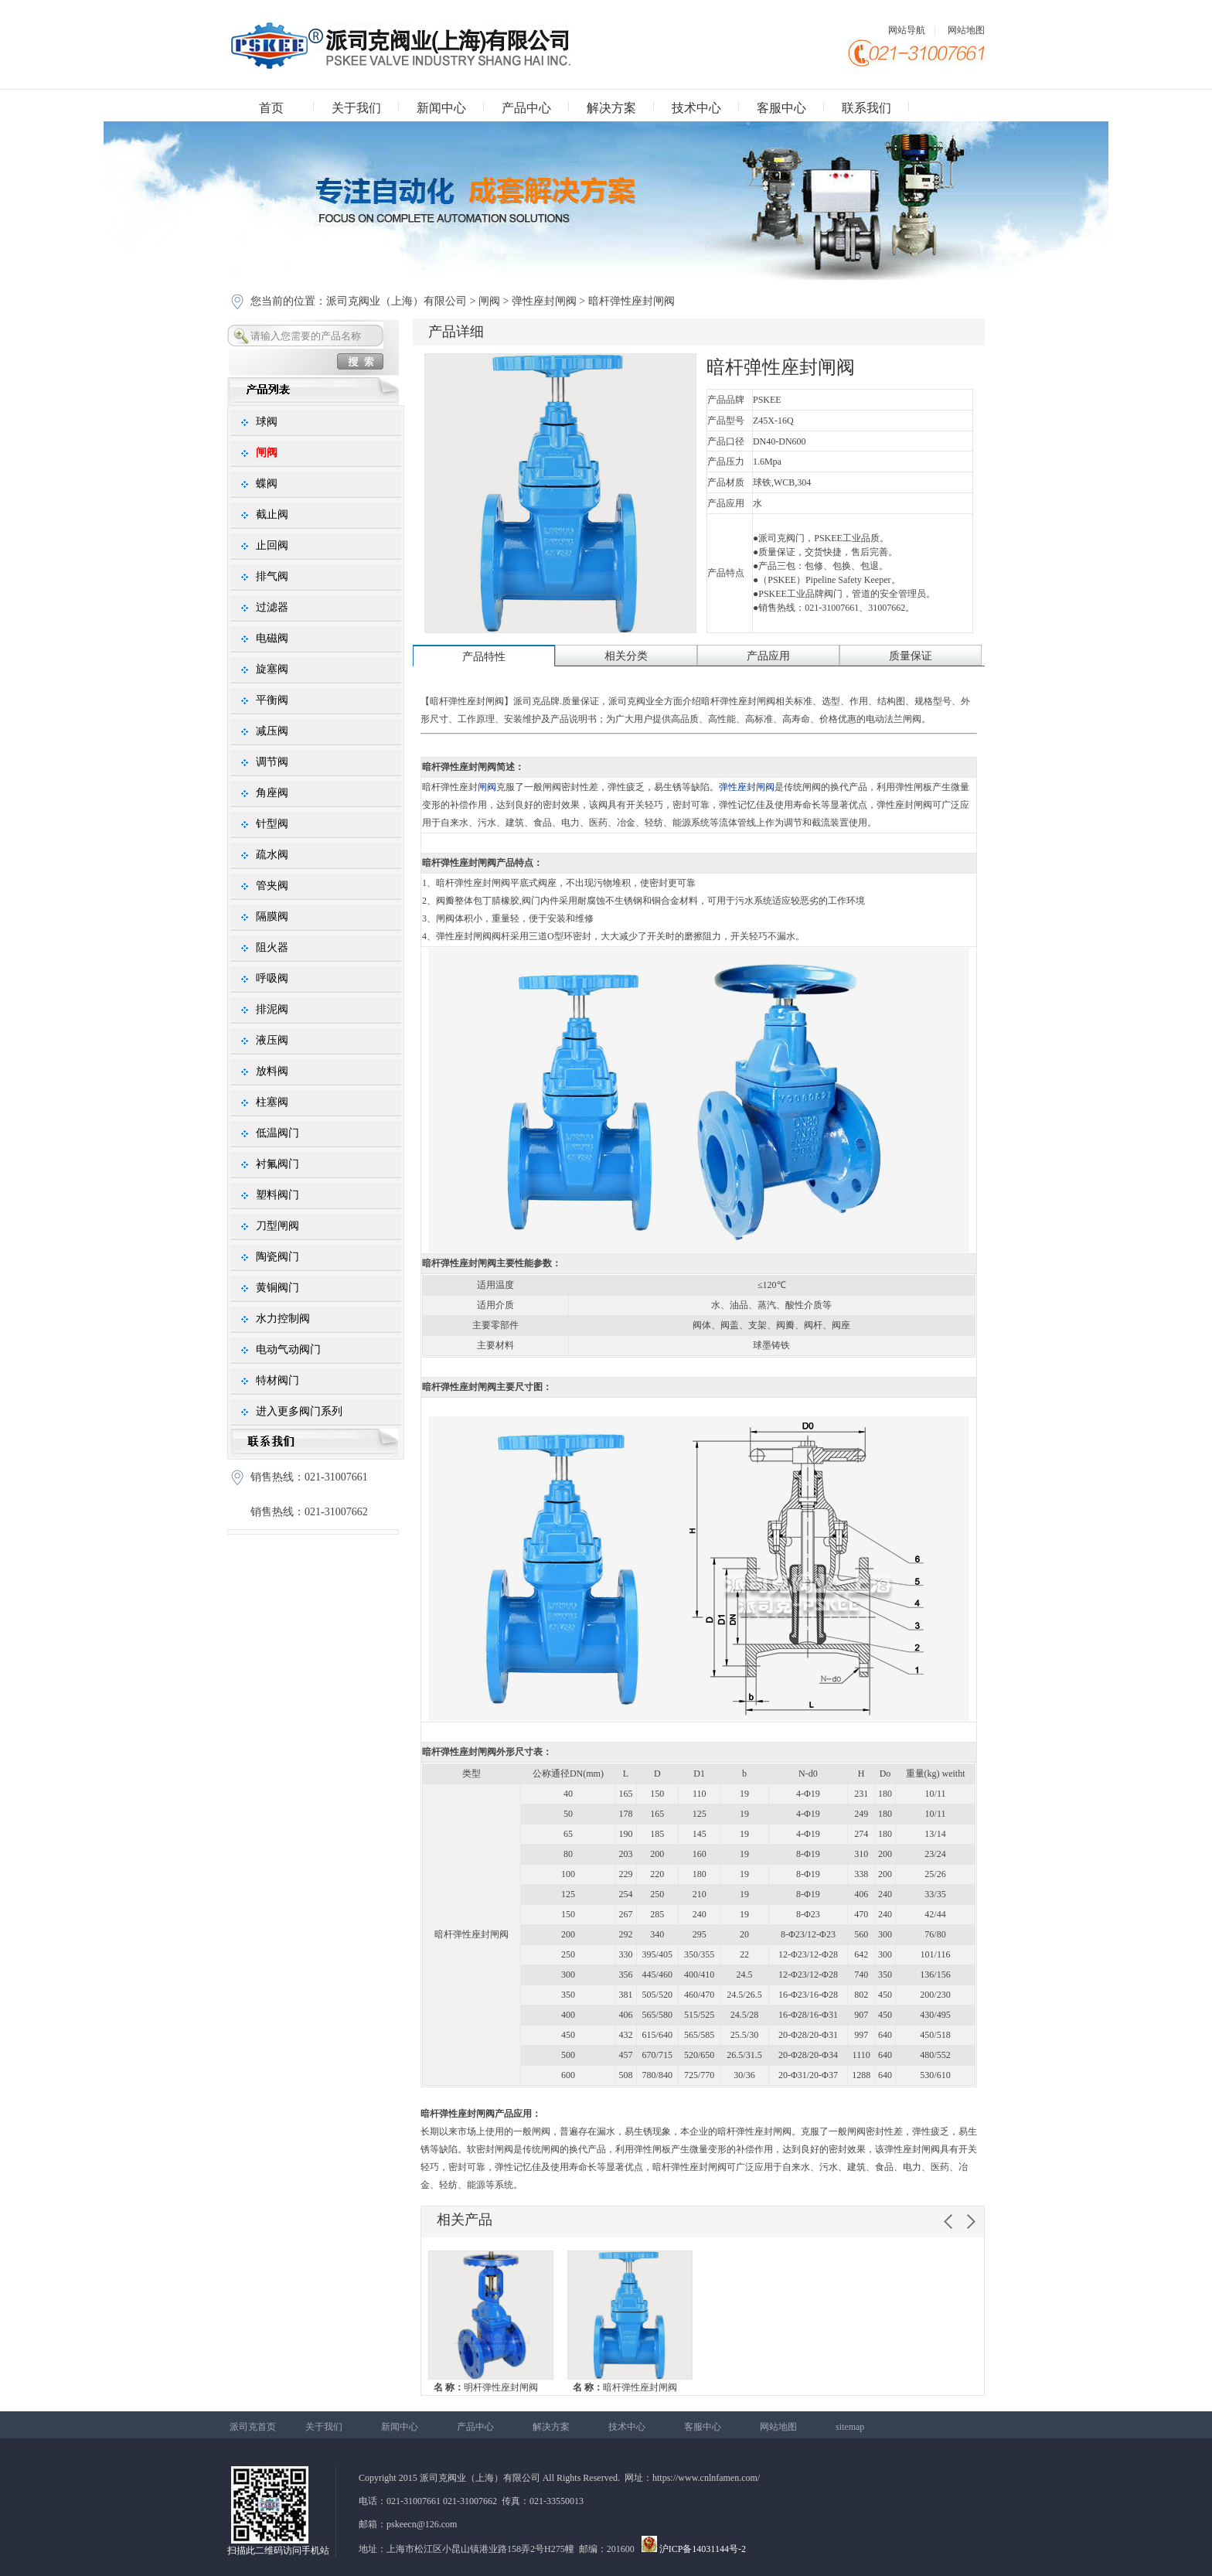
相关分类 (626, 656)
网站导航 (906, 30)
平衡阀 (272, 700)
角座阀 (272, 793)
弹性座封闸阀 (544, 301)
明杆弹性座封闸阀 (486, 2387)
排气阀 (272, 576)
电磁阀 (272, 638)
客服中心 (781, 107)
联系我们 (866, 107)
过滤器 (272, 607)
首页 (271, 107)
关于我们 (356, 107)
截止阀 (272, 514)
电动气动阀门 (288, 1349)
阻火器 (272, 947)
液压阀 (272, 1040)
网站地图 (966, 30)
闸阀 (489, 301)
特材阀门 (277, 1380)
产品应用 (768, 656)
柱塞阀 (272, 1102)
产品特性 (484, 657)
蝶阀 (266, 483)
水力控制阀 (283, 1318)
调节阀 (272, 762)
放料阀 (272, 1071)
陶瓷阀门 (277, 1256)
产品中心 (526, 107)
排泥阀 (272, 1009)
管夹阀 (272, 885)
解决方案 (611, 107)
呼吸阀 (272, 978)
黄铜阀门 (277, 1287)
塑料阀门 (277, 1195)
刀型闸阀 (277, 1226)
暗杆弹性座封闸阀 (625, 2387)
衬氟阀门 (277, 1164)
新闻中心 (441, 107)
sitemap (850, 2426)
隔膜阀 (272, 916)
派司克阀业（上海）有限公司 (398, 301)
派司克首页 (253, 2426)
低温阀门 (277, 1133)
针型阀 (272, 824)
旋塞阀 (272, 669)
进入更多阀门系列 (299, 1411)
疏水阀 (272, 854)
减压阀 (272, 731)
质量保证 (910, 656)
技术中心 (696, 107)
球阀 (266, 422)
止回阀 (272, 545)
